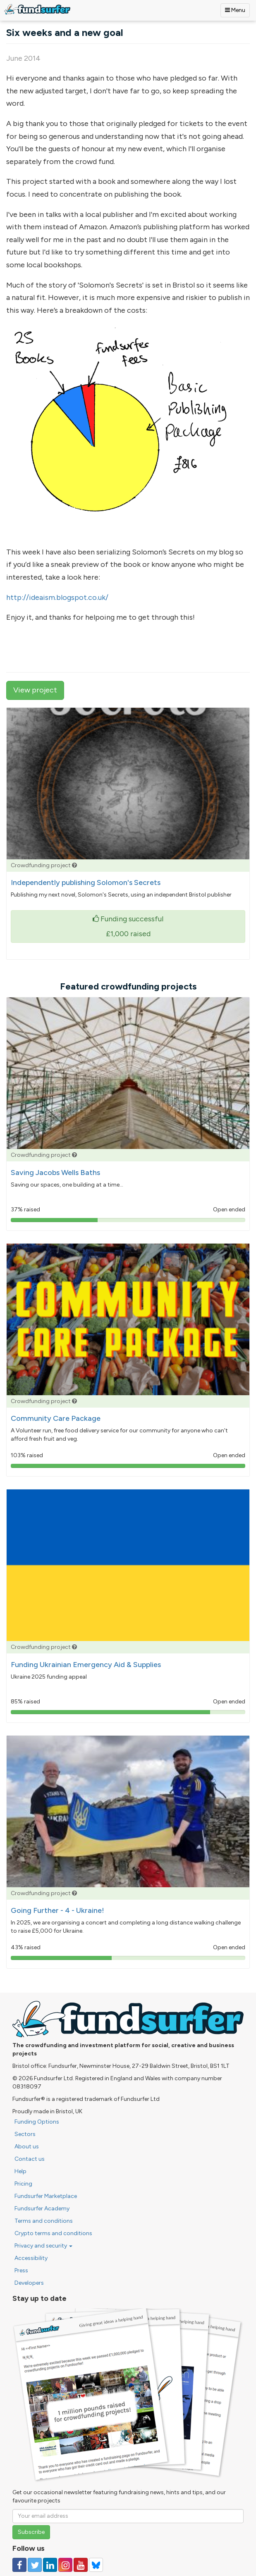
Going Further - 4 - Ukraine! (57, 1910)
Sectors (25, 2134)
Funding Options (36, 2121)
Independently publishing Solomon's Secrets (85, 882)
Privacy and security (43, 2245)
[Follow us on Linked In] (50, 2565)
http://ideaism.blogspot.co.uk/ (57, 597)
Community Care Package (55, 1418)
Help (20, 2171)
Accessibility (31, 2258)
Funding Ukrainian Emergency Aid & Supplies (86, 1664)
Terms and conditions (43, 2220)
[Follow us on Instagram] (65, 2565)
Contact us (29, 2158)
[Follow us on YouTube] (81, 2565)
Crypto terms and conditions (53, 2233)
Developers (29, 2282)
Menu (235, 10)
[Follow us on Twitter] (35, 2565)
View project (35, 690)
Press (21, 2270)
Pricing (23, 2183)
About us (26, 2146)
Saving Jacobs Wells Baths (55, 1172)
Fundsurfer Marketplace (45, 2196)
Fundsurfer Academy (41, 2208)
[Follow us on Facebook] (19, 2565)
